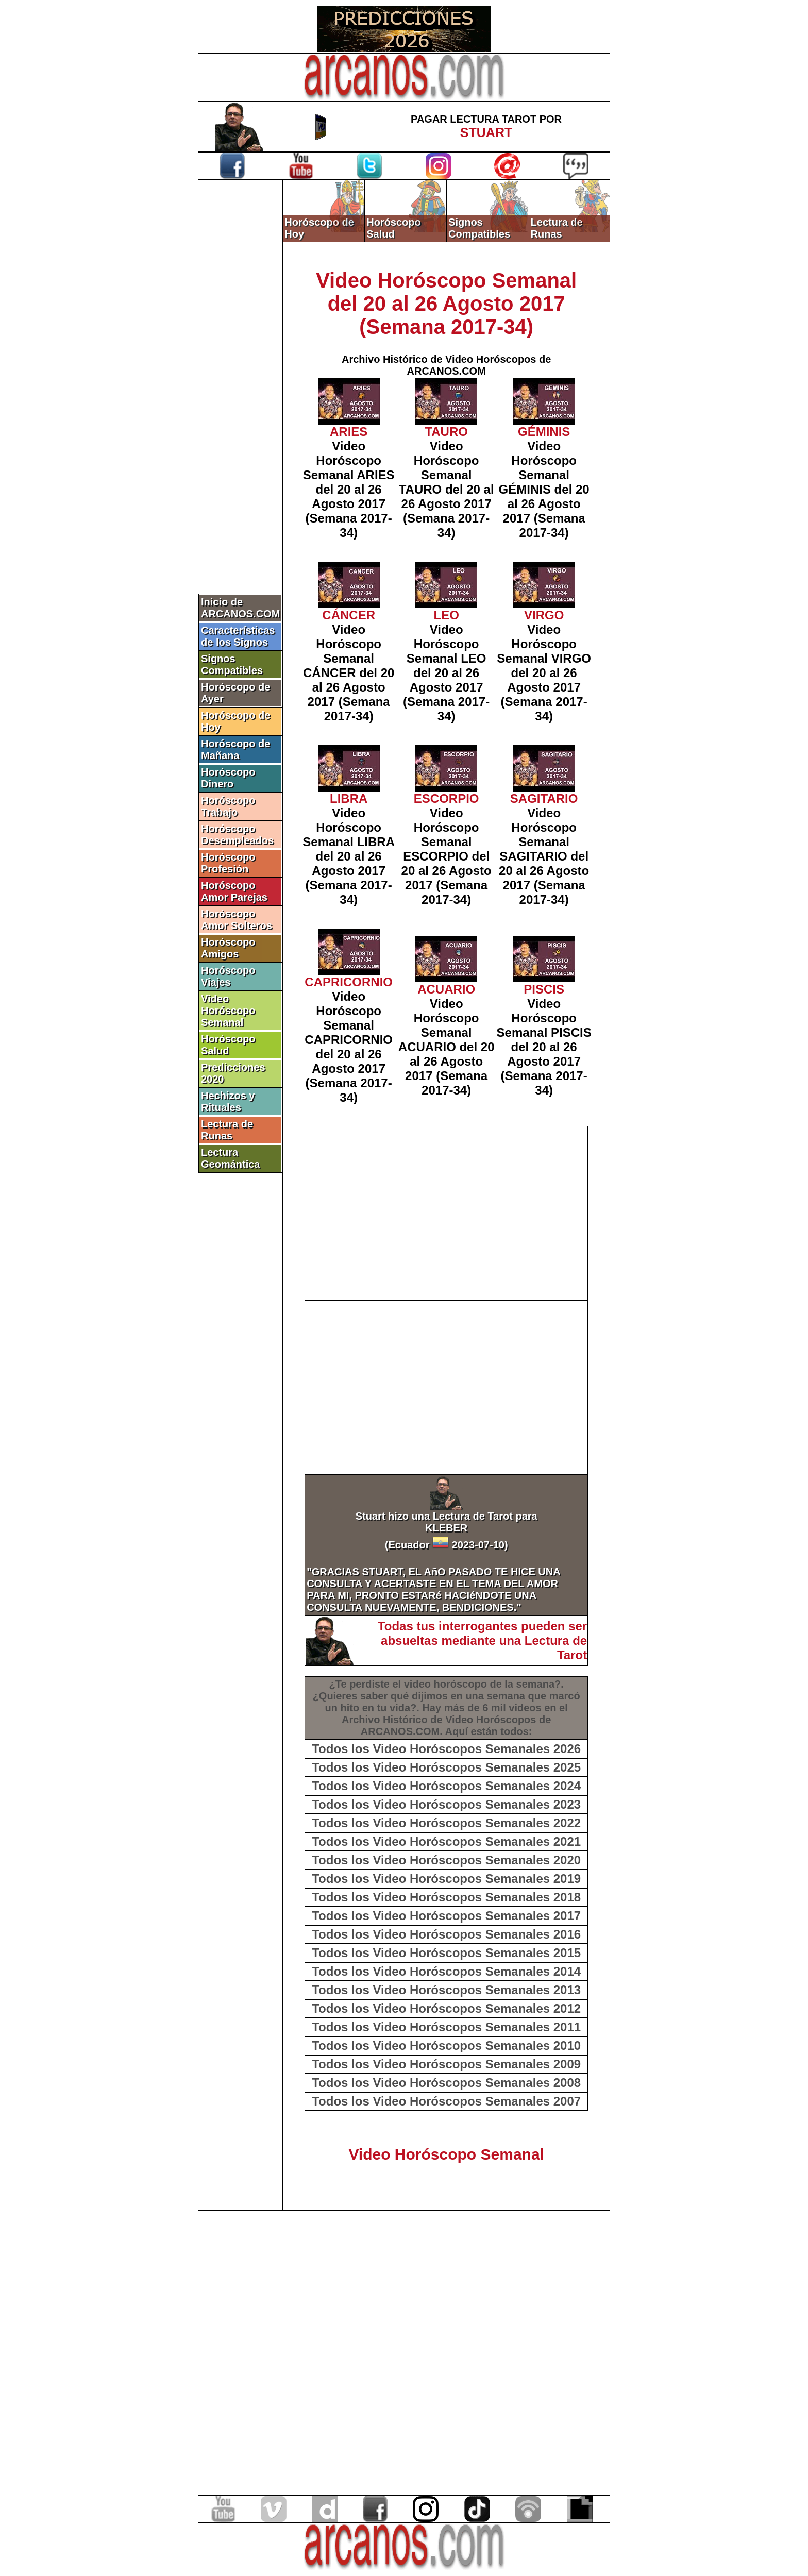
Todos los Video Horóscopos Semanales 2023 (446, 1804)
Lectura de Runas (227, 1129)
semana (506, 1696)
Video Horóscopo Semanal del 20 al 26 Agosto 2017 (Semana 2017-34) (446, 303)
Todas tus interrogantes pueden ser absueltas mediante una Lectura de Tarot (482, 1640)
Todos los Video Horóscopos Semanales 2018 (446, 1897)
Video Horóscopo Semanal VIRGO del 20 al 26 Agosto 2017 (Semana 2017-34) (544, 672)
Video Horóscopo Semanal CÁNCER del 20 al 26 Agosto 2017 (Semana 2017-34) (348, 672)
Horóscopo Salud (228, 1044)
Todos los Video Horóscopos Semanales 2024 (446, 1786)
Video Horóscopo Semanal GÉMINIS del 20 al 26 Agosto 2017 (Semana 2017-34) (544, 489)
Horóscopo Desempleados (237, 834)
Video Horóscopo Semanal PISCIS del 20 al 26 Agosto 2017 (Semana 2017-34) (544, 1047)
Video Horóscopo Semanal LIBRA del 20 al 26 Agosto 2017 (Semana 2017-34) (348, 856)
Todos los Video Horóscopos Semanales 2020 (446, 1860)
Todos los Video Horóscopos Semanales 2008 (446, 2083)
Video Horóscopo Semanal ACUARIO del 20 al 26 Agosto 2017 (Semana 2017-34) (446, 1047)
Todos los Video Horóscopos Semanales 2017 (446, 1916)
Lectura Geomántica (230, 1158)
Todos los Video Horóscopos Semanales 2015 (446, 1953)
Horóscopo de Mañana (235, 749)
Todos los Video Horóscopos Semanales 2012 (446, 2008)
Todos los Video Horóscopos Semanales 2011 (446, 2027)
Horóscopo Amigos (228, 947)
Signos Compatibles (232, 664)
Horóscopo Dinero (228, 777)
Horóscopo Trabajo (228, 806)
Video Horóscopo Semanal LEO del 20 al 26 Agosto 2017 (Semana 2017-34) (446, 672)
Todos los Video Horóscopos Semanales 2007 (446, 2101)
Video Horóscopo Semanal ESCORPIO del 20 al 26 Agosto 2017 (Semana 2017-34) (446, 856)
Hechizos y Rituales (228, 1101)
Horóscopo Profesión (228, 862)
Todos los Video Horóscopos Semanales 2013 (446, 1990)
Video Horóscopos (490, 1719)
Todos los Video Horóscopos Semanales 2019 (446, 1878)
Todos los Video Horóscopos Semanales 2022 (446, 1823)
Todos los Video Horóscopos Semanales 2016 (446, 1934)
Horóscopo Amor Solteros (236, 919)
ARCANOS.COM (400, 1731)
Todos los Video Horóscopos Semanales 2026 (446, 1749)
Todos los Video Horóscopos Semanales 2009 (446, 2064)
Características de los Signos (238, 636)
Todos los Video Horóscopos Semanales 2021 (446, 1841)
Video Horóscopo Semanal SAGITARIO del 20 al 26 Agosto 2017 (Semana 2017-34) (544, 856)
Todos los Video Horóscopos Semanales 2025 (446, 1767)
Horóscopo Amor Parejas (234, 891)
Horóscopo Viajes (228, 976)
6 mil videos (512, 1707)
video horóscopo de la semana (479, 1684)
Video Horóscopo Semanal (228, 1010)
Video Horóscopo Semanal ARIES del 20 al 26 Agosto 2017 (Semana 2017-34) (349, 489)
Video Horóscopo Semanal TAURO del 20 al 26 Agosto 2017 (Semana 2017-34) (446, 489)
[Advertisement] (240, 354)
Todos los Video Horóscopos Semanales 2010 (446, 2045)
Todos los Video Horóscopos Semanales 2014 (446, 1971)
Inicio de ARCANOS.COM (240, 607)
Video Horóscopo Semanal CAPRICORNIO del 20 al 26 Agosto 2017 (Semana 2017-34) (349, 1046)
